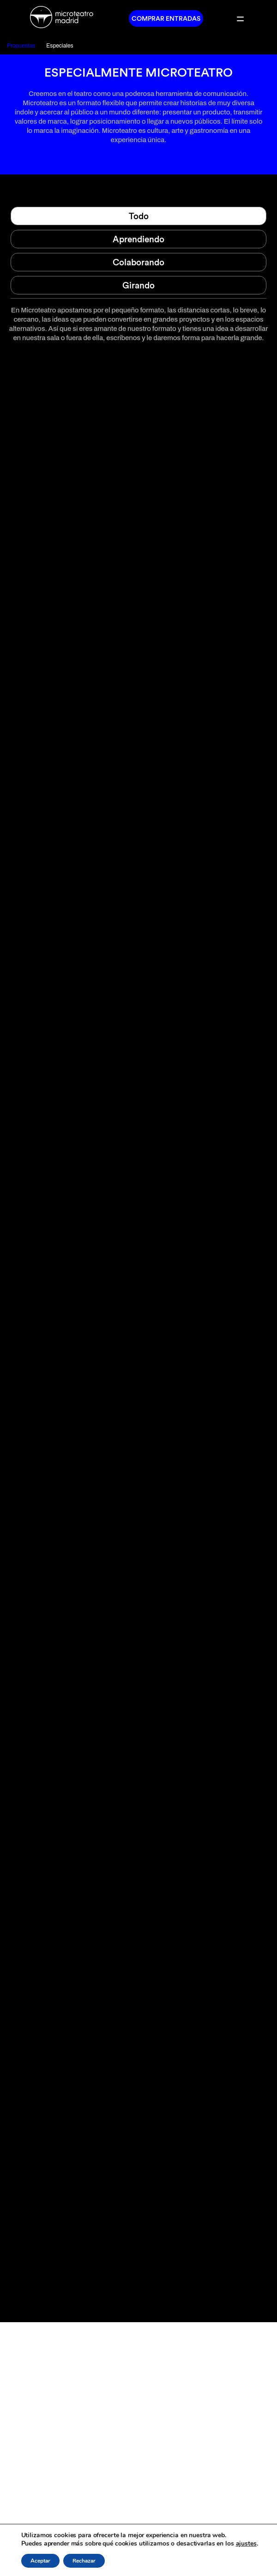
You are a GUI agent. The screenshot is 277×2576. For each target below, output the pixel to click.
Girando (138, 285)
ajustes (246, 2544)
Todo (139, 216)
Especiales (59, 45)
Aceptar (40, 2560)
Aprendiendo (138, 239)
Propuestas (21, 45)
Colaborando (138, 262)
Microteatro (64, 18)
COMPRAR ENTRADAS (166, 18)
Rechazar (84, 2560)
